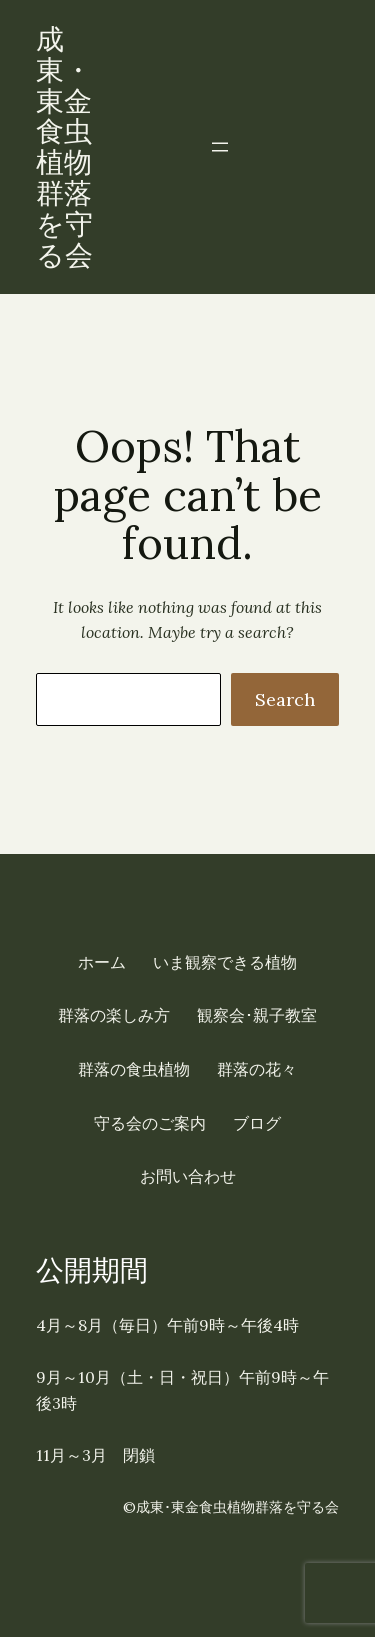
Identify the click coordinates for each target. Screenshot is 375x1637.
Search (285, 699)
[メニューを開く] (220, 147)
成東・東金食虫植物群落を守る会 (64, 147)
